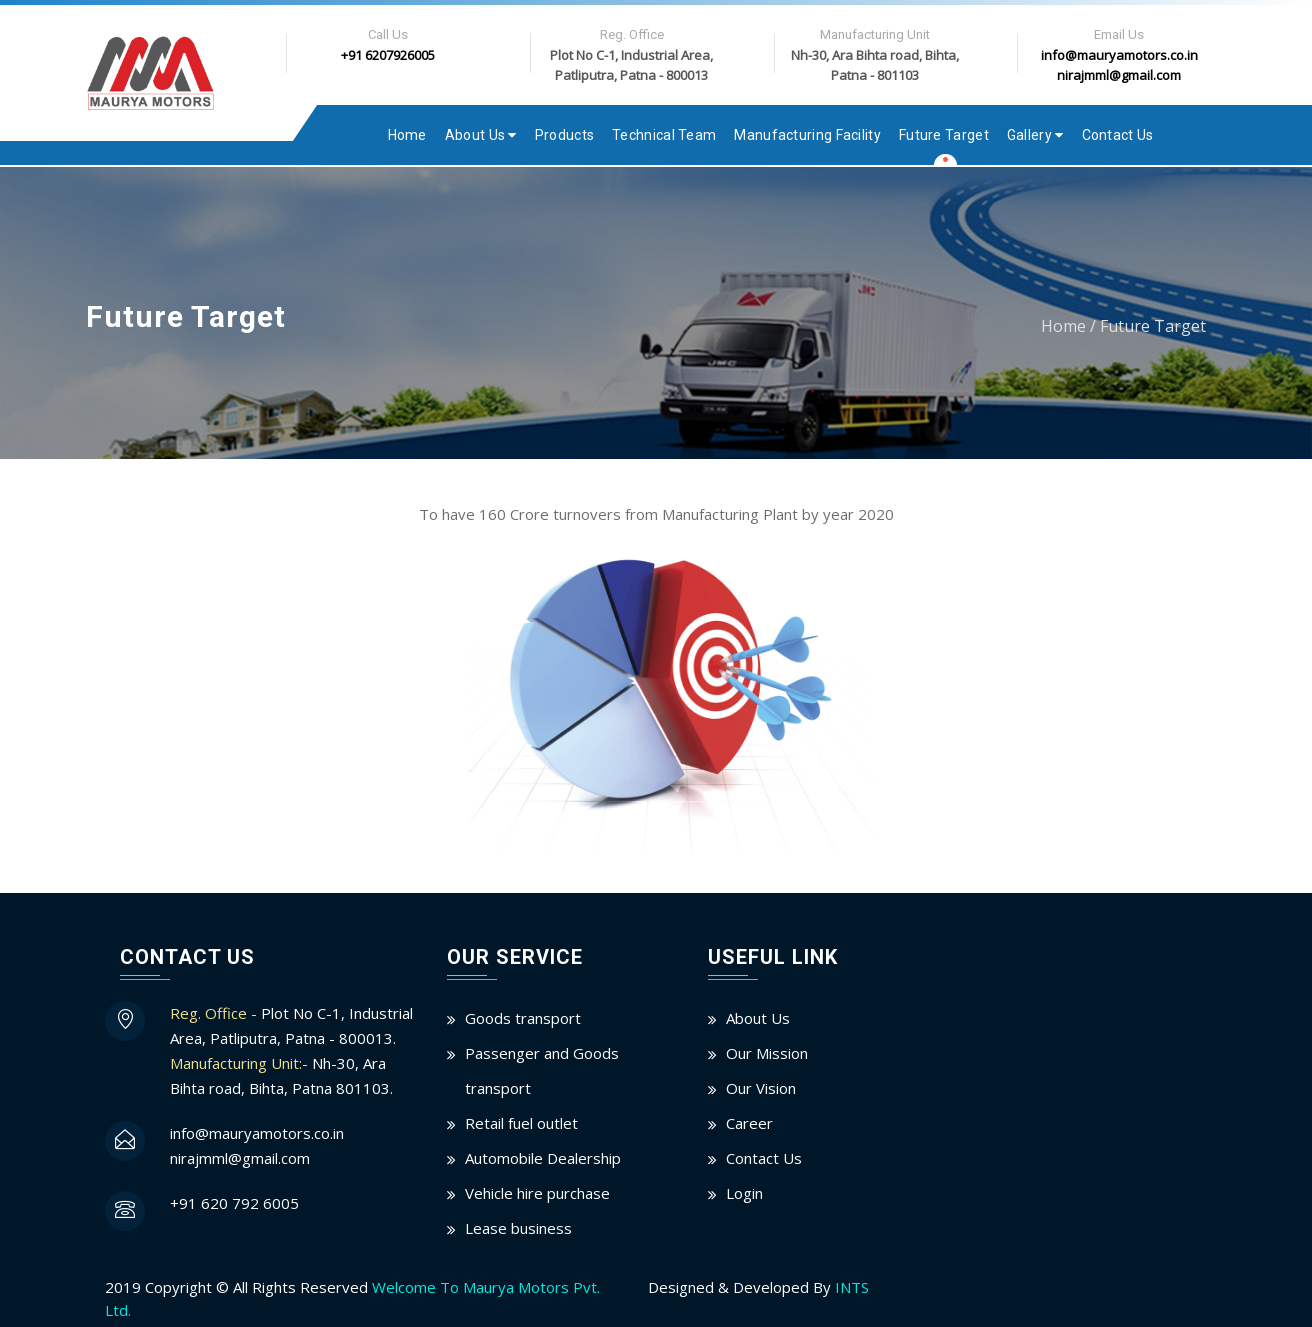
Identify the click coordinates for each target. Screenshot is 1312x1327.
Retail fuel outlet (521, 1123)
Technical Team (664, 135)
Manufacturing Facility (807, 135)
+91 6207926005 (388, 55)
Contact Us (1118, 135)
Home (407, 135)
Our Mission (767, 1053)
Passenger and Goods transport (542, 1070)
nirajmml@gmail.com (1119, 75)
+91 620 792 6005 (234, 1203)
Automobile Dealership (543, 1158)
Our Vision (761, 1088)
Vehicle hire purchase (537, 1193)
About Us (481, 135)
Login (744, 1193)
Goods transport (523, 1018)
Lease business (518, 1228)
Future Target (944, 135)
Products (564, 135)
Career (749, 1123)
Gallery (1035, 135)
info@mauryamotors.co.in (1119, 55)
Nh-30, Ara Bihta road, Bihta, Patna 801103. (281, 1075)
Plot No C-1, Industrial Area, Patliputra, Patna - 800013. (291, 1025)
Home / (1068, 326)
